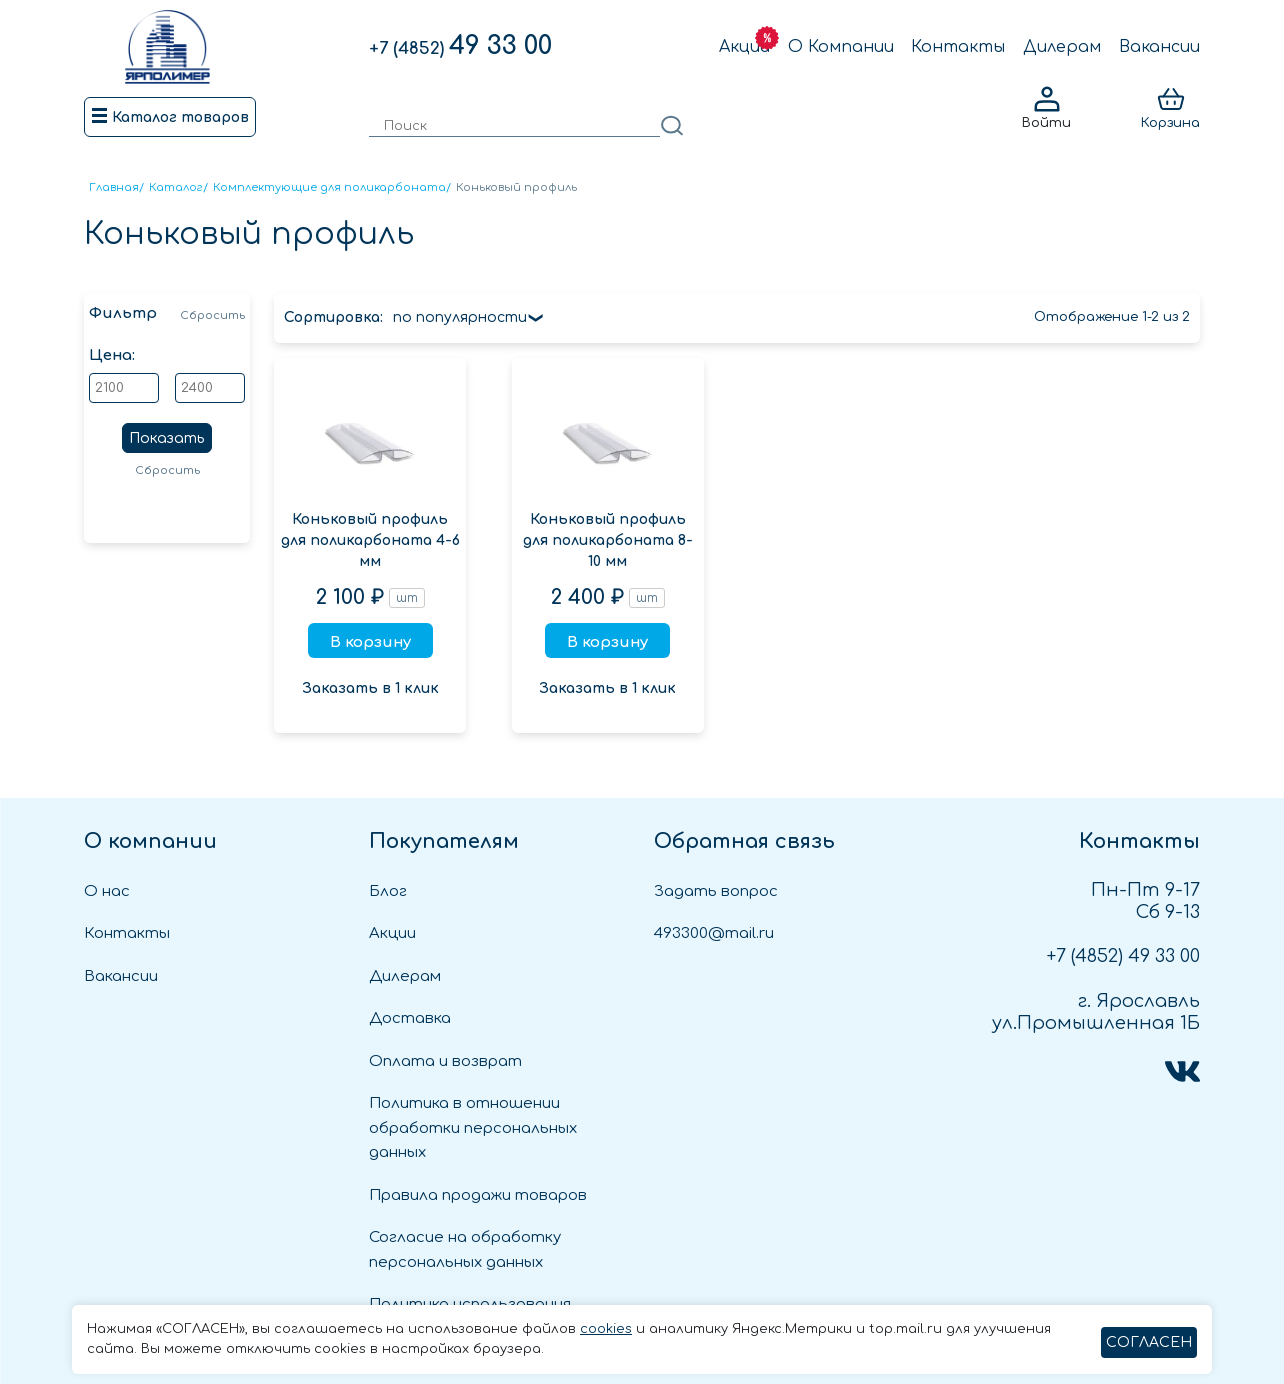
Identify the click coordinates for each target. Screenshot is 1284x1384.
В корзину (370, 642)
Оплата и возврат (445, 1061)
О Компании (841, 47)
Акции (744, 47)
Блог (388, 891)
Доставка (410, 1018)
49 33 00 (460, 46)
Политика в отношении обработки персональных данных (473, 1128)
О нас (107, 891)
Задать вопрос (716, 891)
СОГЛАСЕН (1149, 1342)
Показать (167, 438)
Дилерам (1062, 47)
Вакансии (1159, 47)
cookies (606, 1329)
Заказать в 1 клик (370, 688)
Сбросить (212, 315)
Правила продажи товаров (478, 1195)
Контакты (958, 47)
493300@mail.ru (714, 933)
